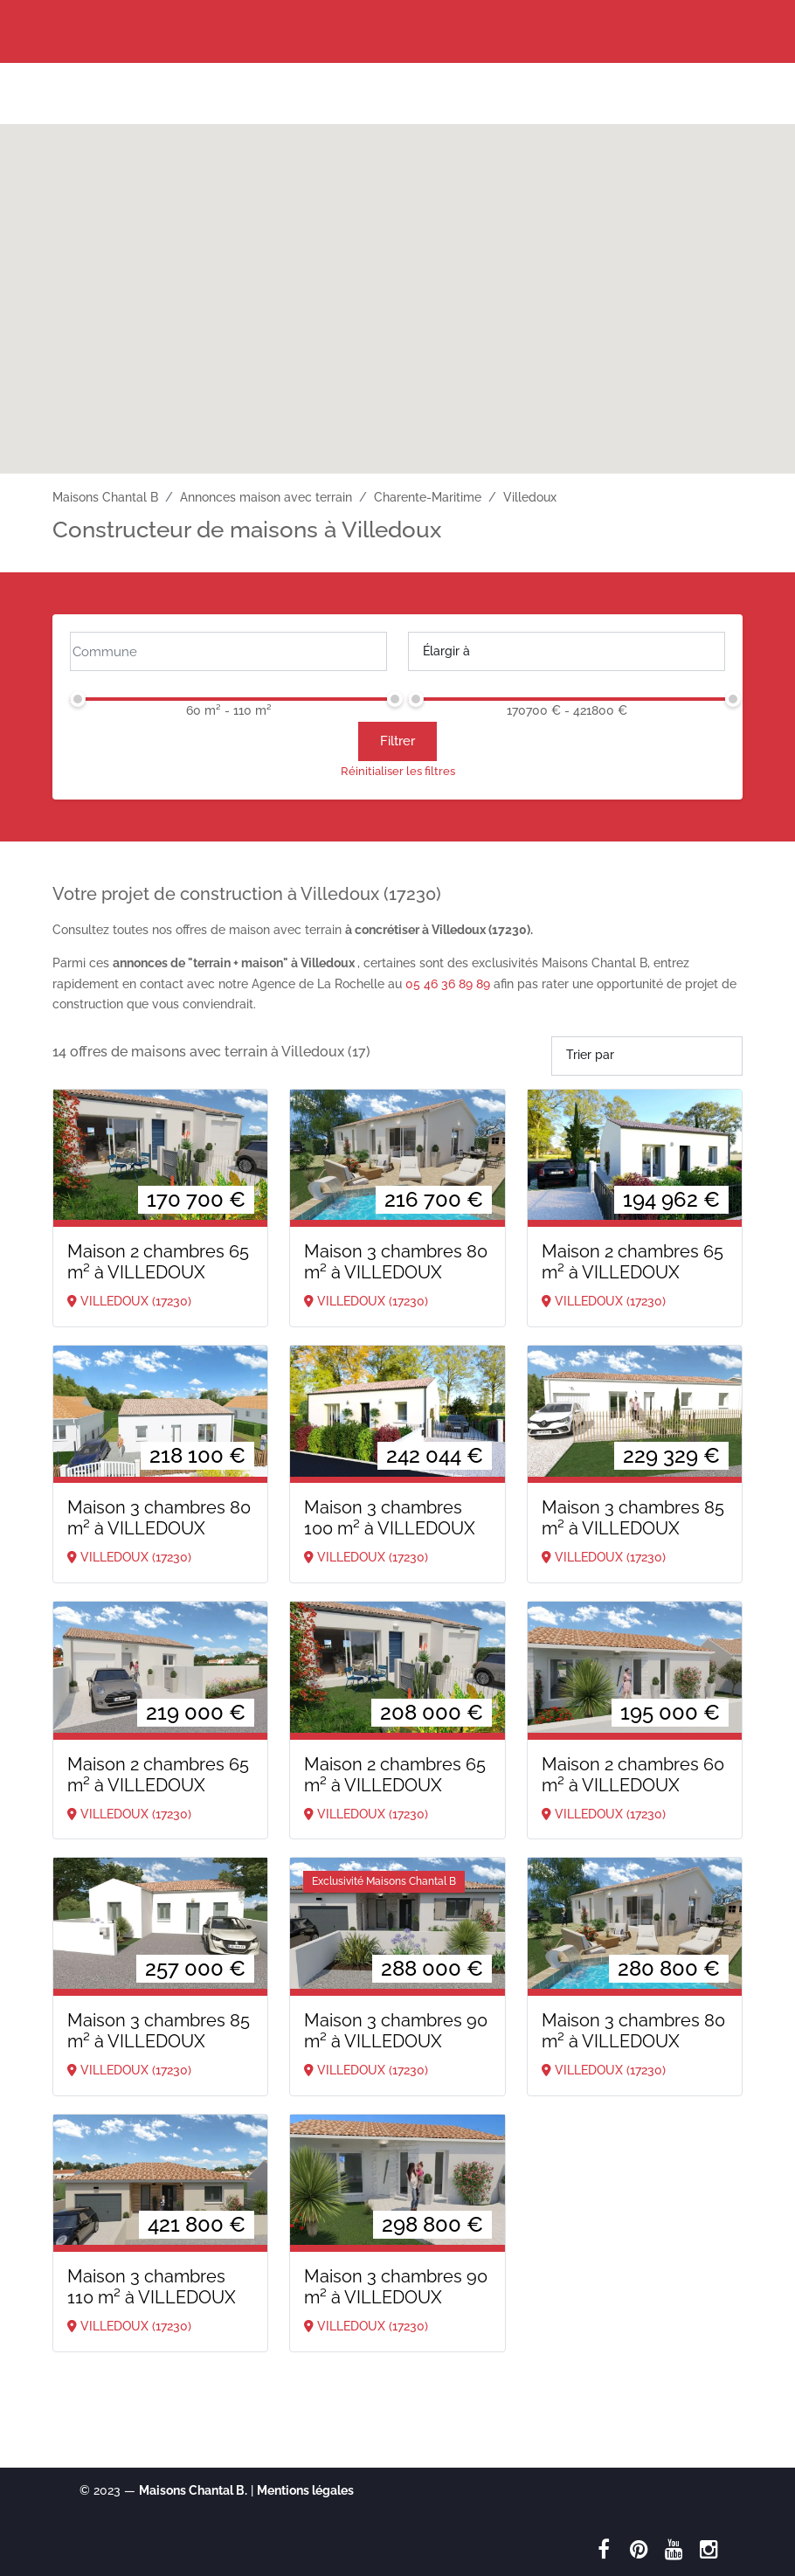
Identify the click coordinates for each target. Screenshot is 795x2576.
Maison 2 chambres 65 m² (158, 1262)
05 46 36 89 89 (447, 984)
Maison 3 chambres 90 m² (395, 2031)
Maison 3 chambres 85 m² (633, 1518)
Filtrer (397, 741)
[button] (397, 283)
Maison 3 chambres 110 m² (151, 2287)
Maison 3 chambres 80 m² (395, 1262)
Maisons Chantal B (105, 497)
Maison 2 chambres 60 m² (633, 1775)
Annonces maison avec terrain (266, 497)
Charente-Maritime (427, 497)
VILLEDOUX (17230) (129, 1301)
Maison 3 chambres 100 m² (389, 1518)
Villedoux (529, 497)
